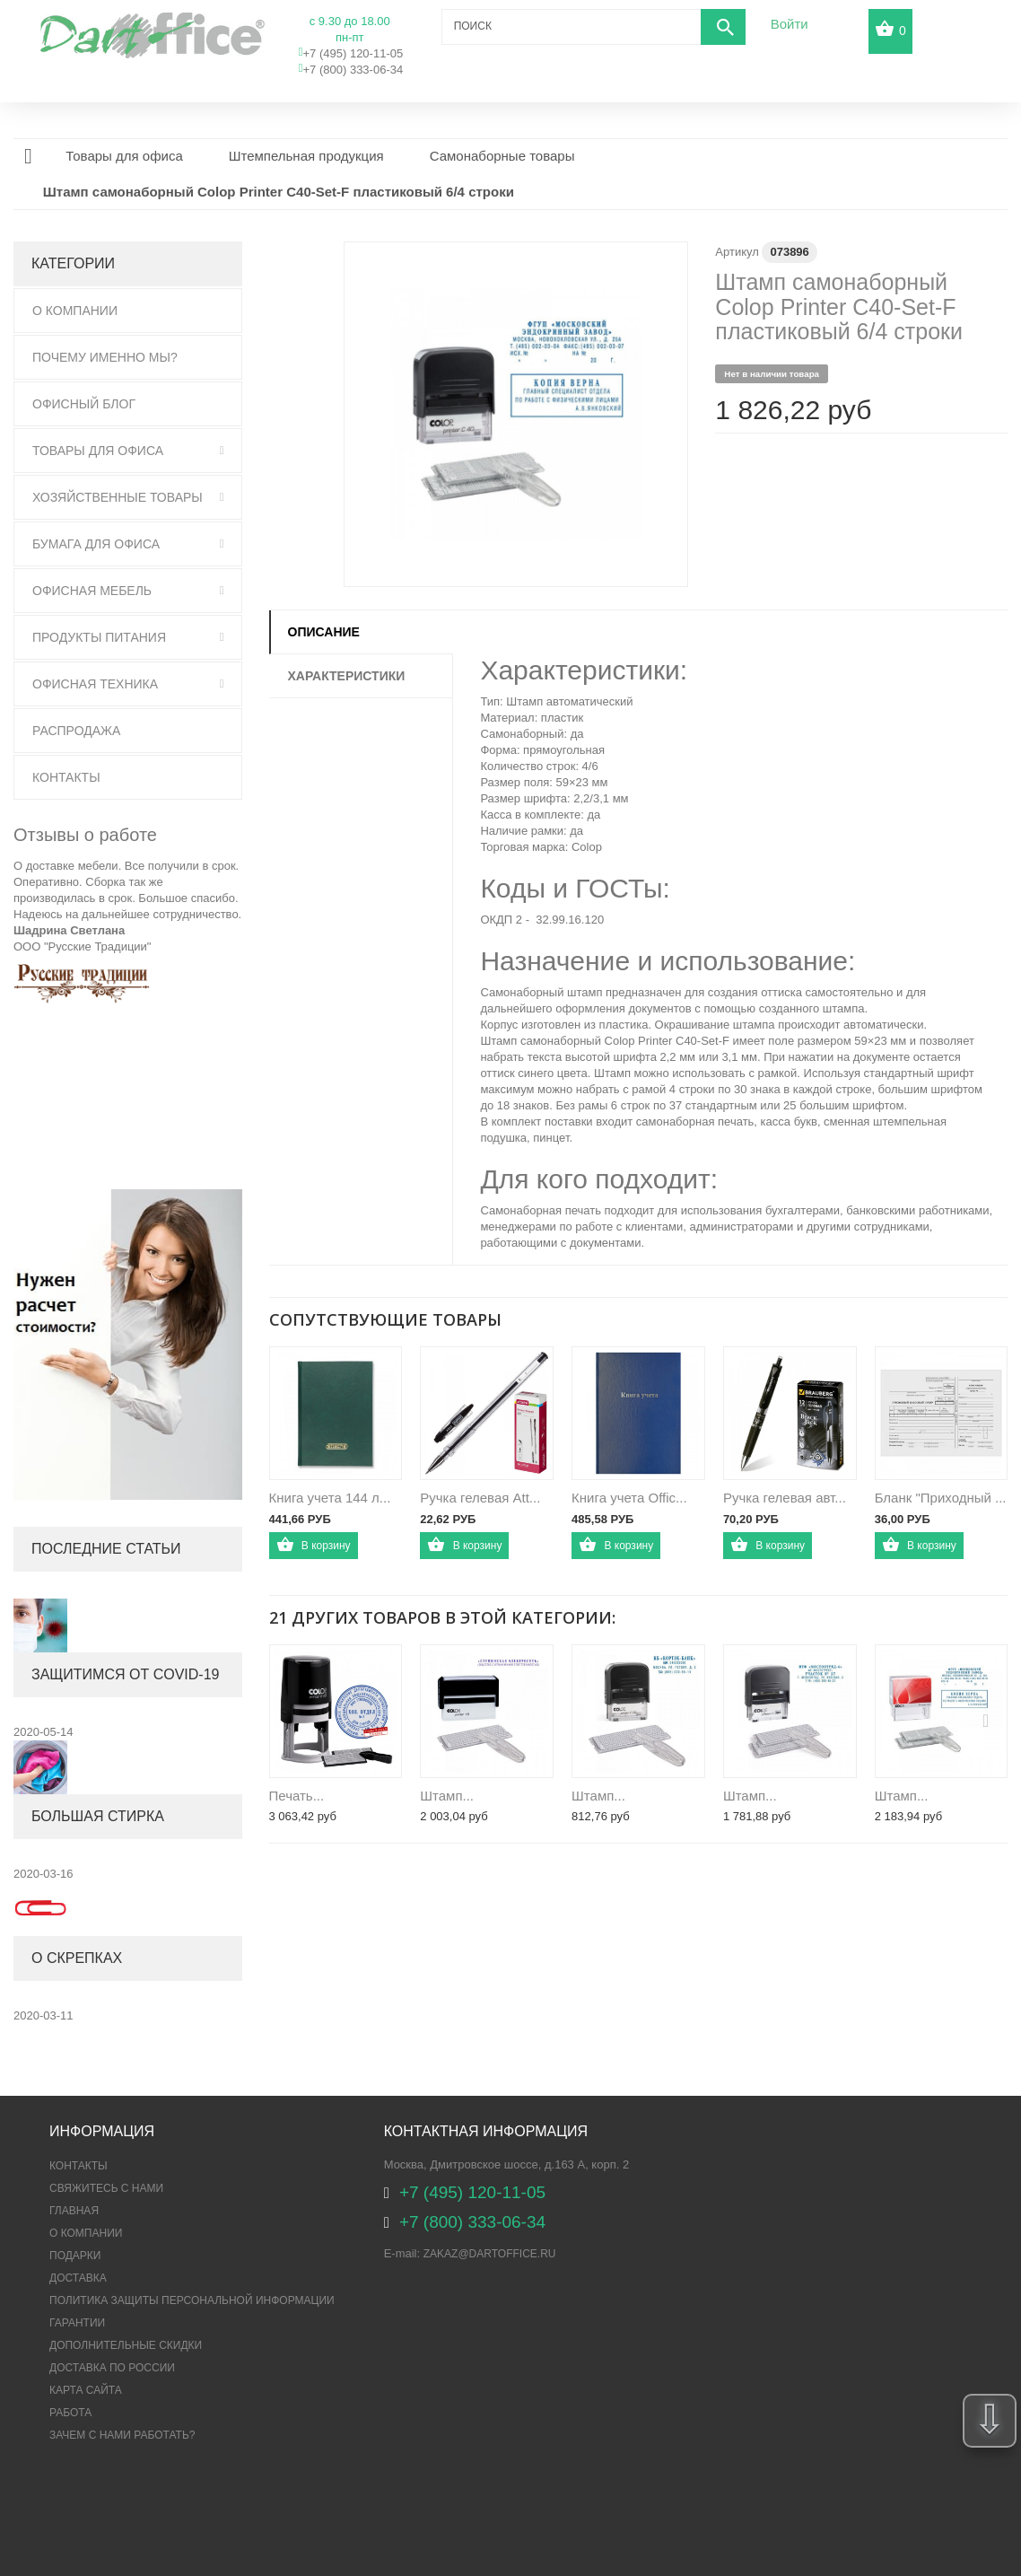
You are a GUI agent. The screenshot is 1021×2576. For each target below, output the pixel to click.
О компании (85, 2233)
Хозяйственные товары (117, 497)
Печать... (297, 1795)
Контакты (66, 777)
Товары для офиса (97, 450)
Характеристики (347, 676)
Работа (70, 2412)
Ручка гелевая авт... (784, 1497)
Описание (324, 632)
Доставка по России (112, 2367)
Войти (789, 23)
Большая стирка (97, 1816)
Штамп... (447, 1795)
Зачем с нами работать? (122, 2435)
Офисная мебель (92, 590)
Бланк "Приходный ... (941, 1497)
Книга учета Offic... (629, 1497)
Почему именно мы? (105, 357)
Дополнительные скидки (125, 2345)
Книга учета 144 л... (330, 1497)
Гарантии (77, 2323)
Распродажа (76, 730)
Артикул (736, 251)
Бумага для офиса (96, 544)
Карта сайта (85, 2390)
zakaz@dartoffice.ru (489, 2253)
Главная (74, 2210)
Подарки (74, 2255)
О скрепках (76, 1958)
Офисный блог (83, 404)
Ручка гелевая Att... (480, 1497)
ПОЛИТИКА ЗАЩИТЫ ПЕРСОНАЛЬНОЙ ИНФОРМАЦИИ (192, 2300)
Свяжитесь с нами (106, 2188)
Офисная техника (95, 684)
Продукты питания (99, 637)
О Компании (75, 310)
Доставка (78, 2278)
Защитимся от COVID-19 (125, 1674)
